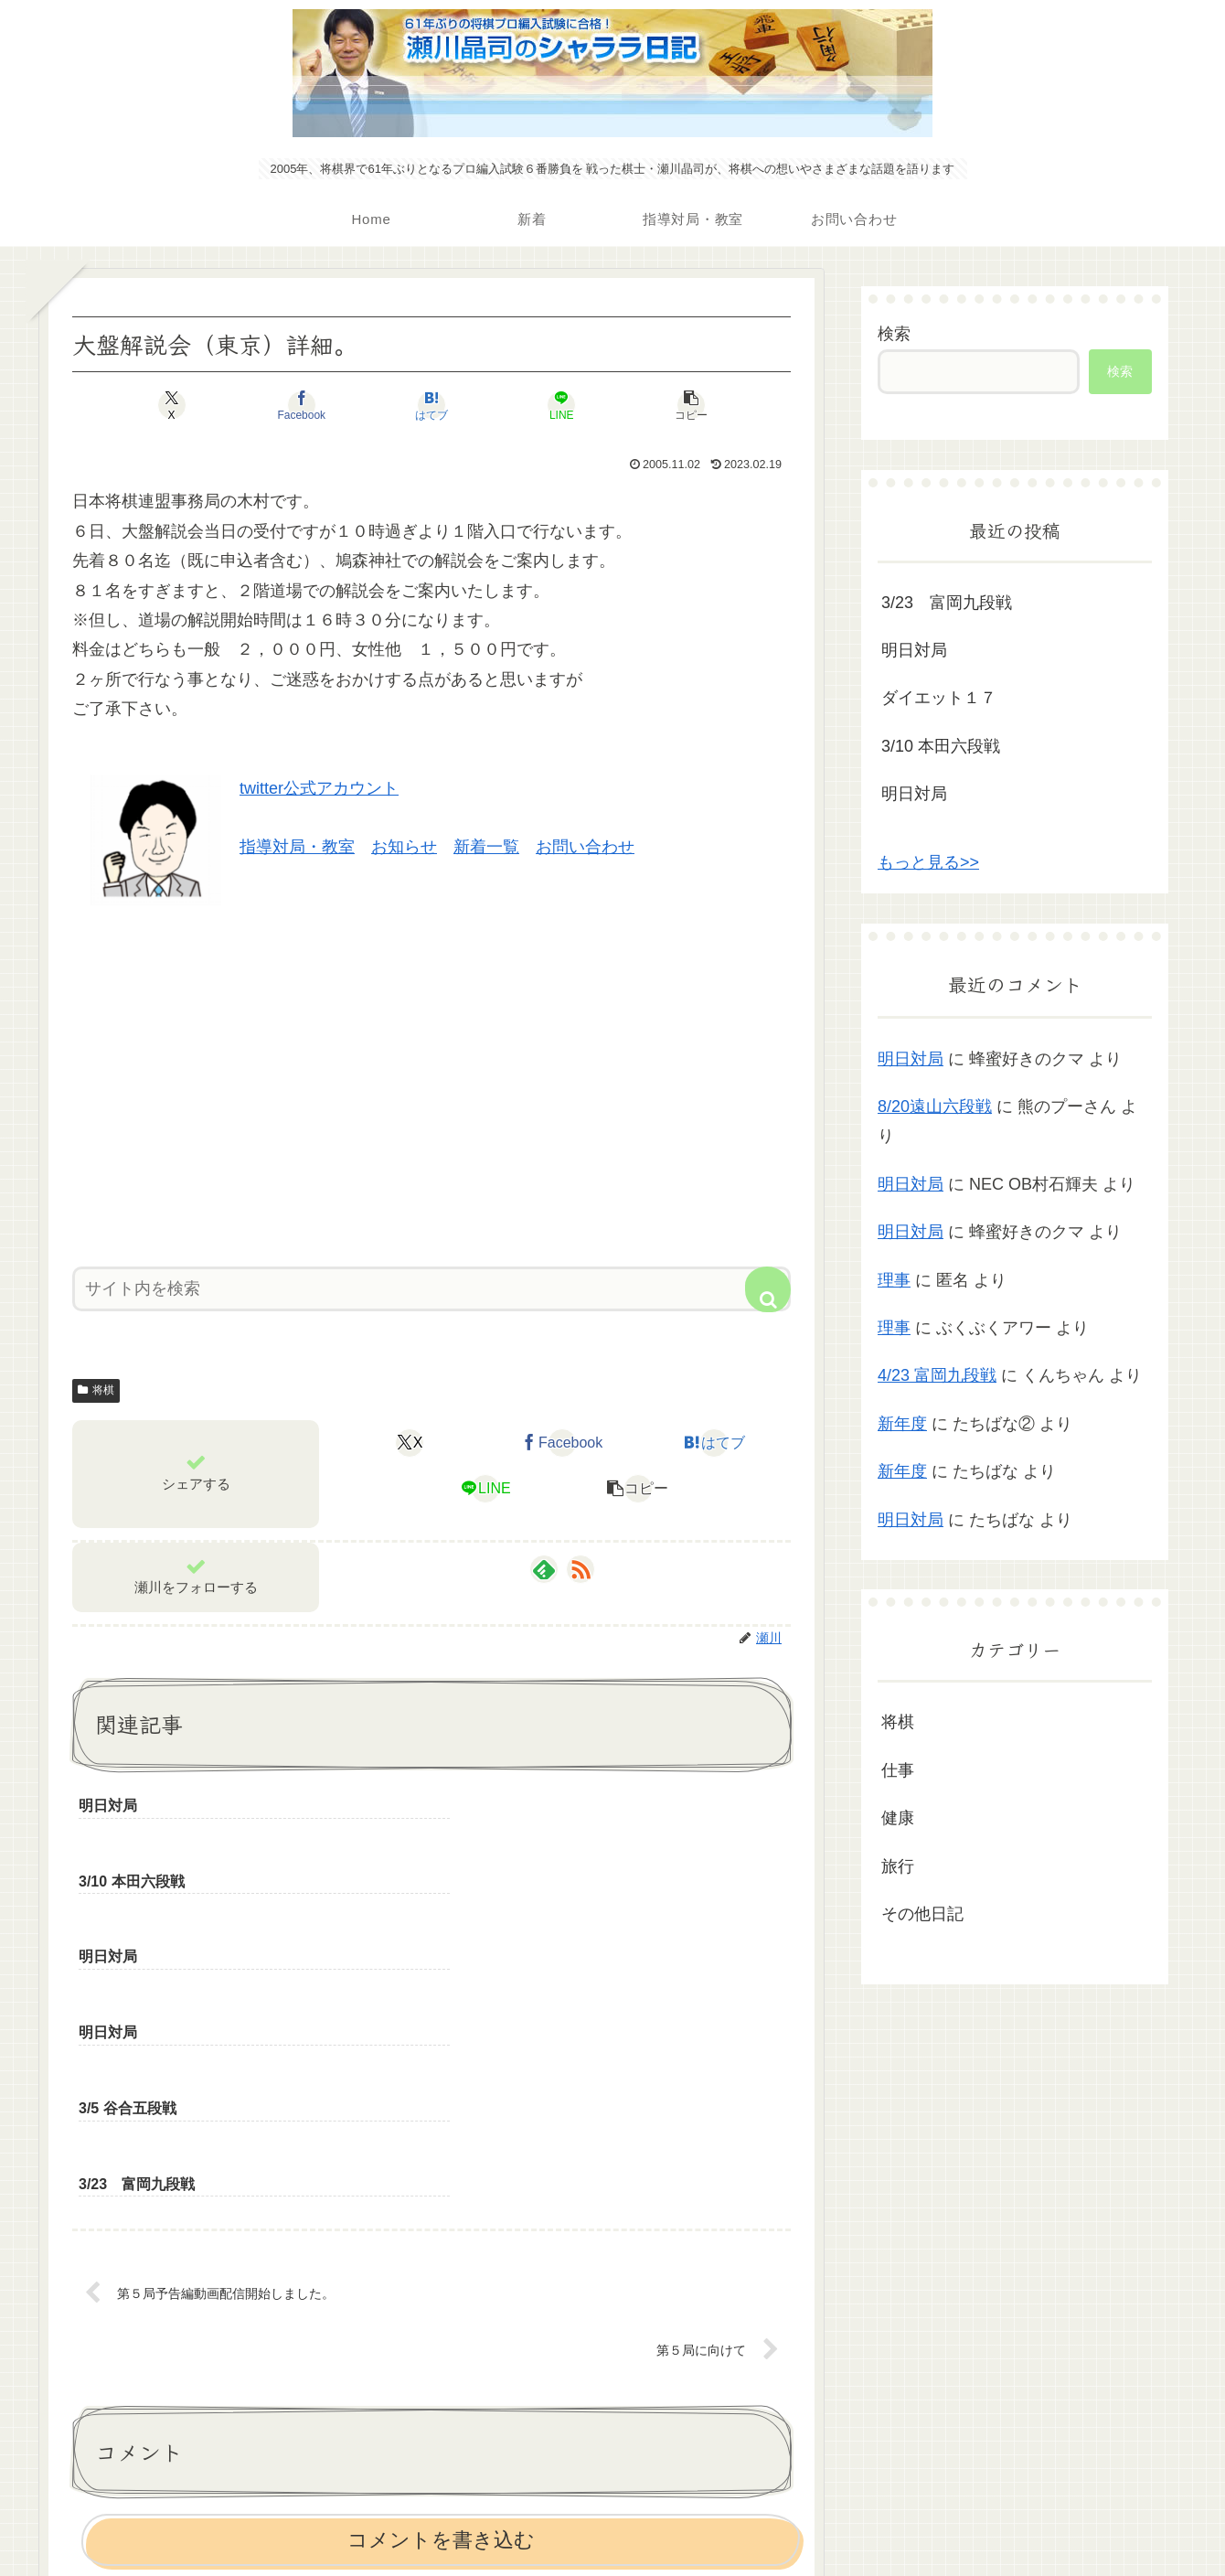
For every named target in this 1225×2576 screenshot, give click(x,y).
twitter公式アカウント (319, 788)
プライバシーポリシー (612, 2519)
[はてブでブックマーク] (431, 405)
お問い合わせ (585, 847)
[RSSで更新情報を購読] (580, 1569)
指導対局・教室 (297, 847)
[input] (431, 1289)
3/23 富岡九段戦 (946, 602)
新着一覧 (486, 847)
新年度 (902, 1424)
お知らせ (404, 847)
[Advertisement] (431, 1079)
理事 (894, 1280)
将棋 (96, 1390)
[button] (672, 405)
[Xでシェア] (190, 405)
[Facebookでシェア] (310, 405)
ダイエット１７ (938, 698)
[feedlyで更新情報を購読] (544, 1569)
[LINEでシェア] (552, 405)
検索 (894, 334)
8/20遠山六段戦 (935, 1106)
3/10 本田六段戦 (940, 746)
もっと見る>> (928, 862)
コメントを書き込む (441, 2314)
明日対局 (914, 650)
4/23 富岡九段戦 (937, 1375)
